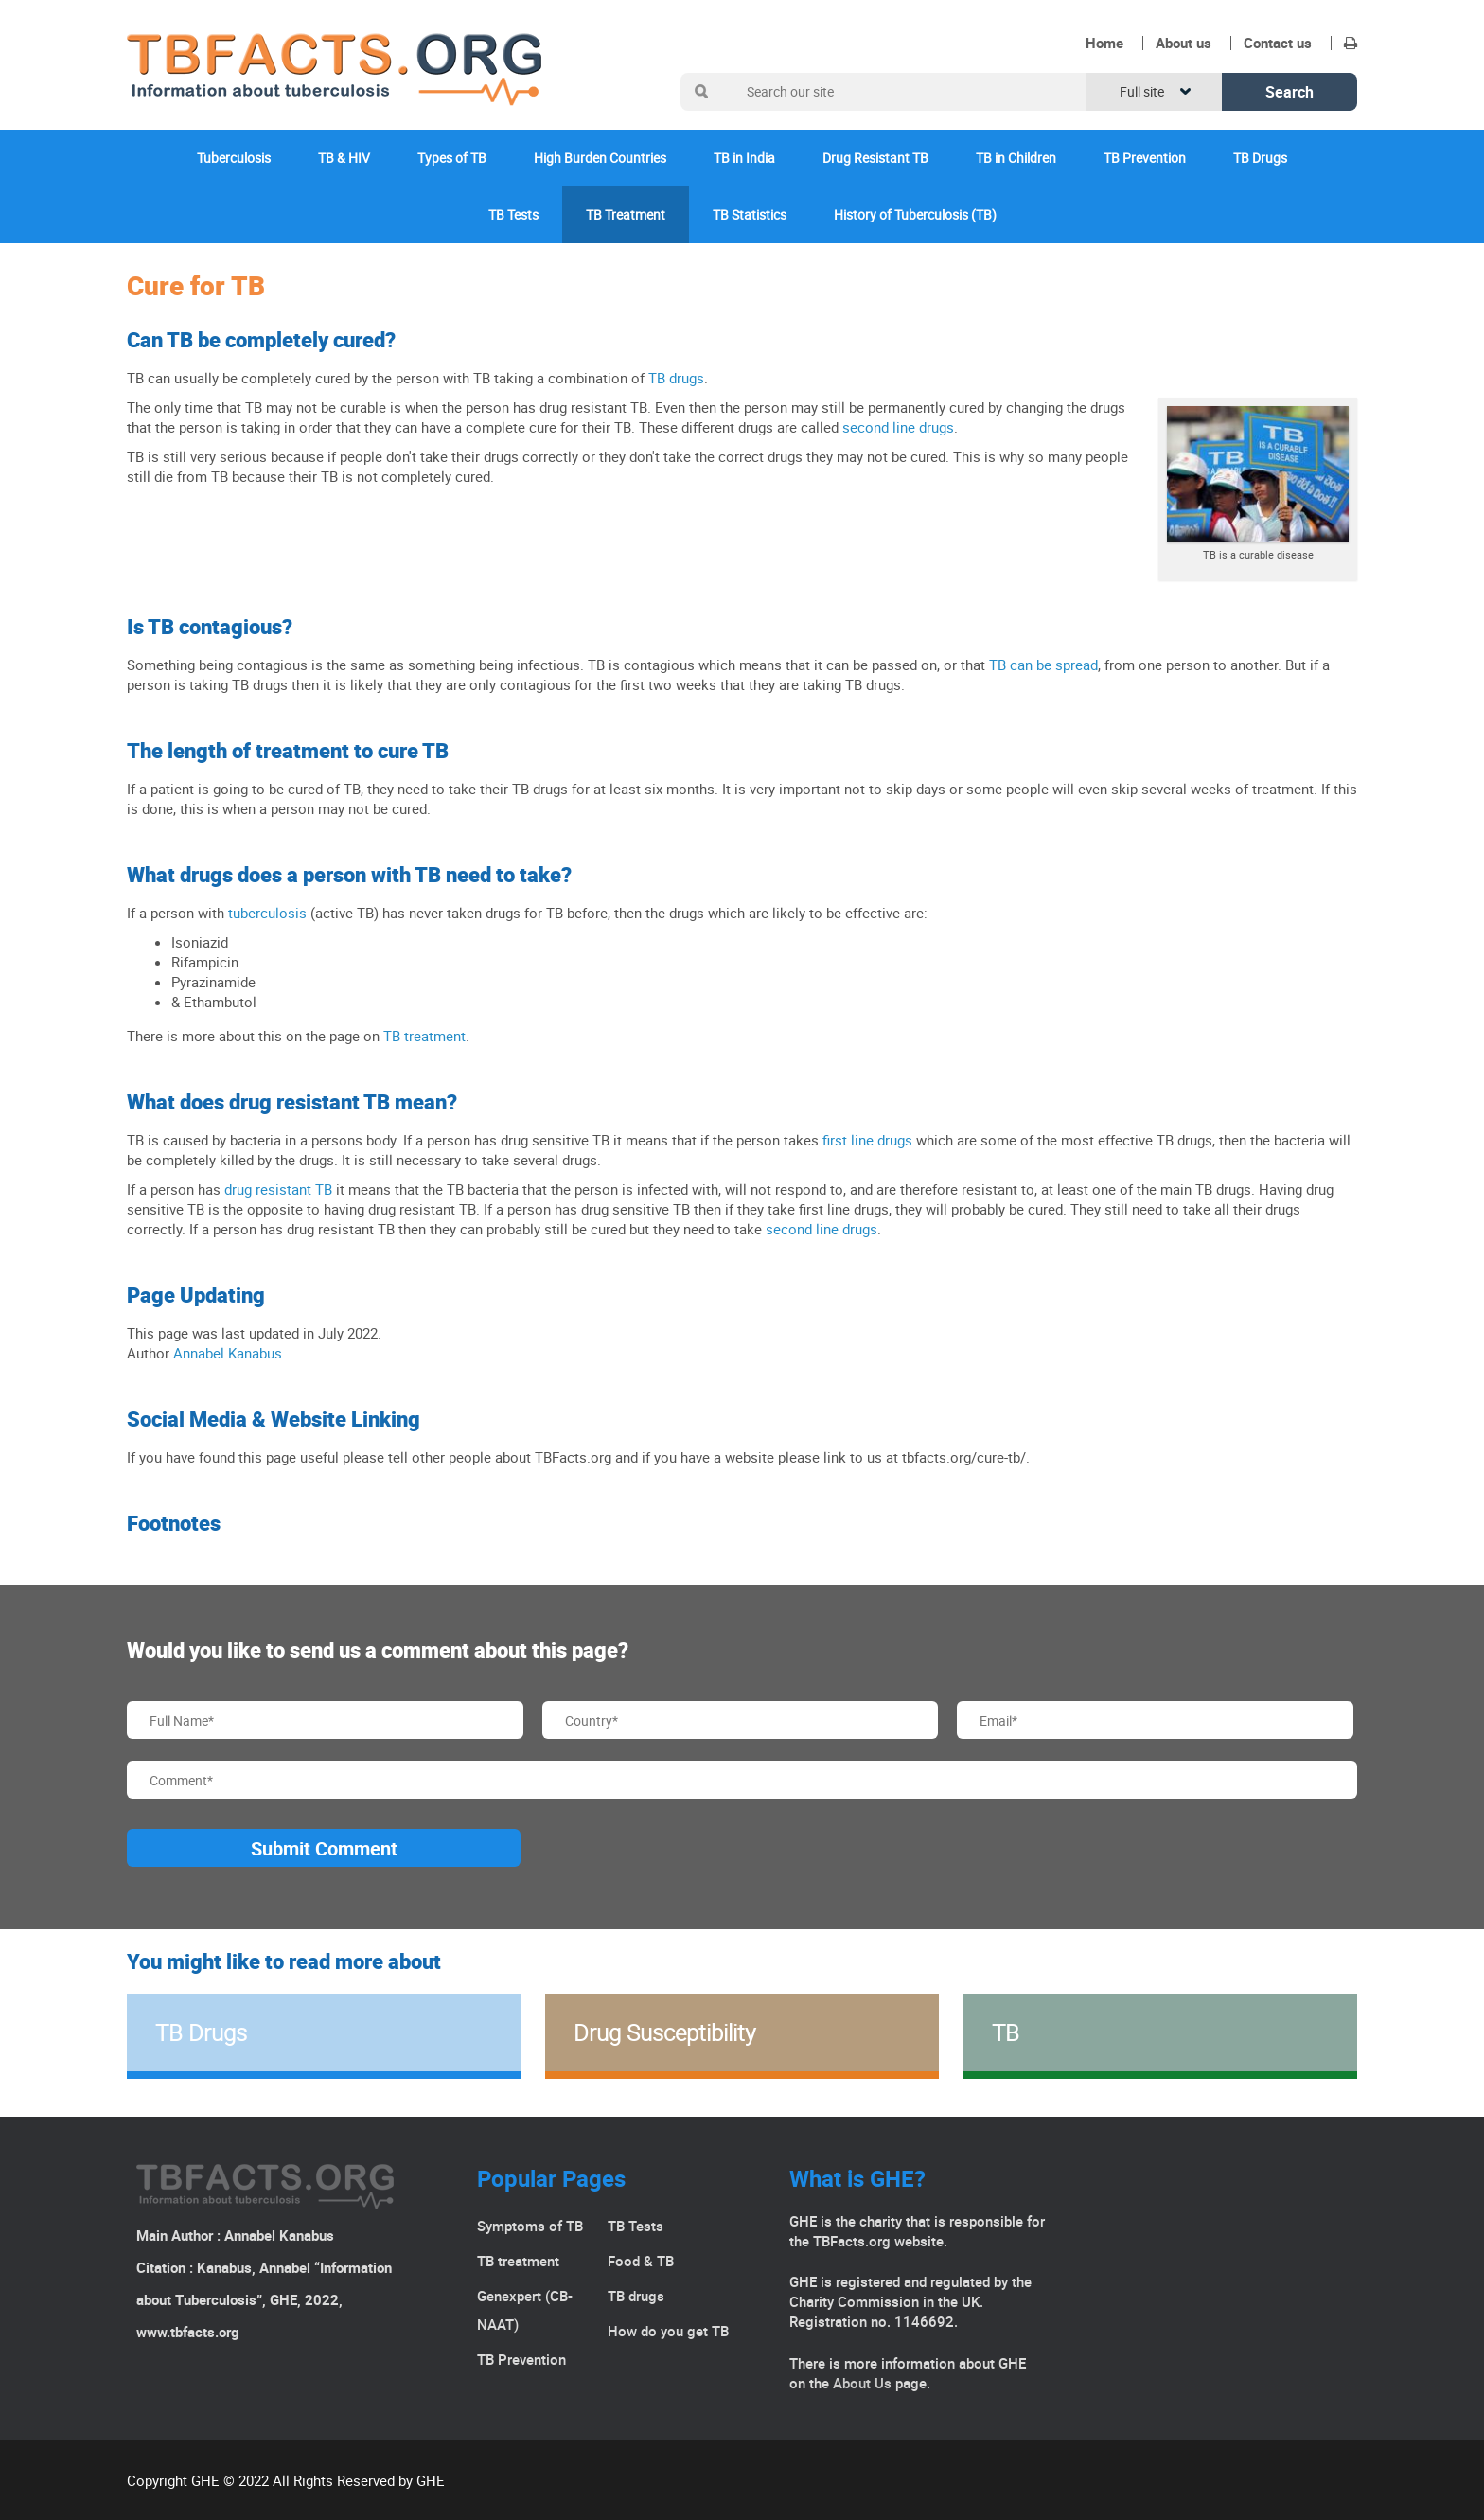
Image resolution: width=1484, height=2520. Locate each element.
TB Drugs (1260, 158)
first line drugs (867, 1139)
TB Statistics (749, 214)
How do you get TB (668, 2330)
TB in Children (1016, 158)
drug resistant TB (278, 1189)
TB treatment (424, 1035)
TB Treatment (625, 214)
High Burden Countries (600, 158)
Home (1104, 42)
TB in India (744, 158)
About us (1183, 42)
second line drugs (898, 426)
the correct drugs (749, 456)
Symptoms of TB (530, 2225)
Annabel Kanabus (227, 1352)
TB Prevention (1145, 158)
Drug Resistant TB (875, 158)
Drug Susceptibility (664, 2032)
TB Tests (513, 214)
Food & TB (641, 2260)
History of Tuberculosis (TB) (915, 214)
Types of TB (451, 158)
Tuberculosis (234, 158)
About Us (862, 2382)
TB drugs (676, 377)
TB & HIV (344, 158)
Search (1289, 91)
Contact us (1278, 42)
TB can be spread (1043, 664)
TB (1005, 2032)
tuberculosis (267, 912)
